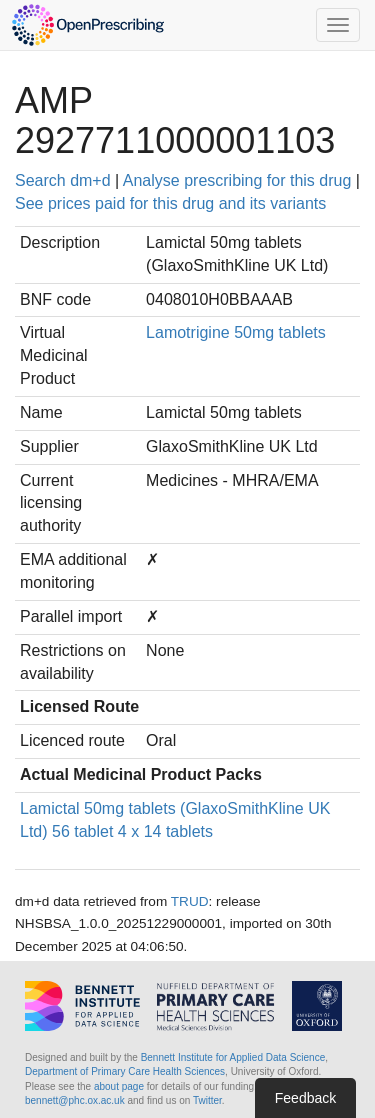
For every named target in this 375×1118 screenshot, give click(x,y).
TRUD (190, 901)
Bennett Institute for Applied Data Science (233, 1057)
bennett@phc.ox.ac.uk (75, 1100)
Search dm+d (63, 180)
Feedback (305, 1098)
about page (119, 1086)
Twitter (207, 1100)
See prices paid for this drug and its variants (170, 203)
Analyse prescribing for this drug (237, 180)
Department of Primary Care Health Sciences (125, 1071)
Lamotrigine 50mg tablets (236, 332)
